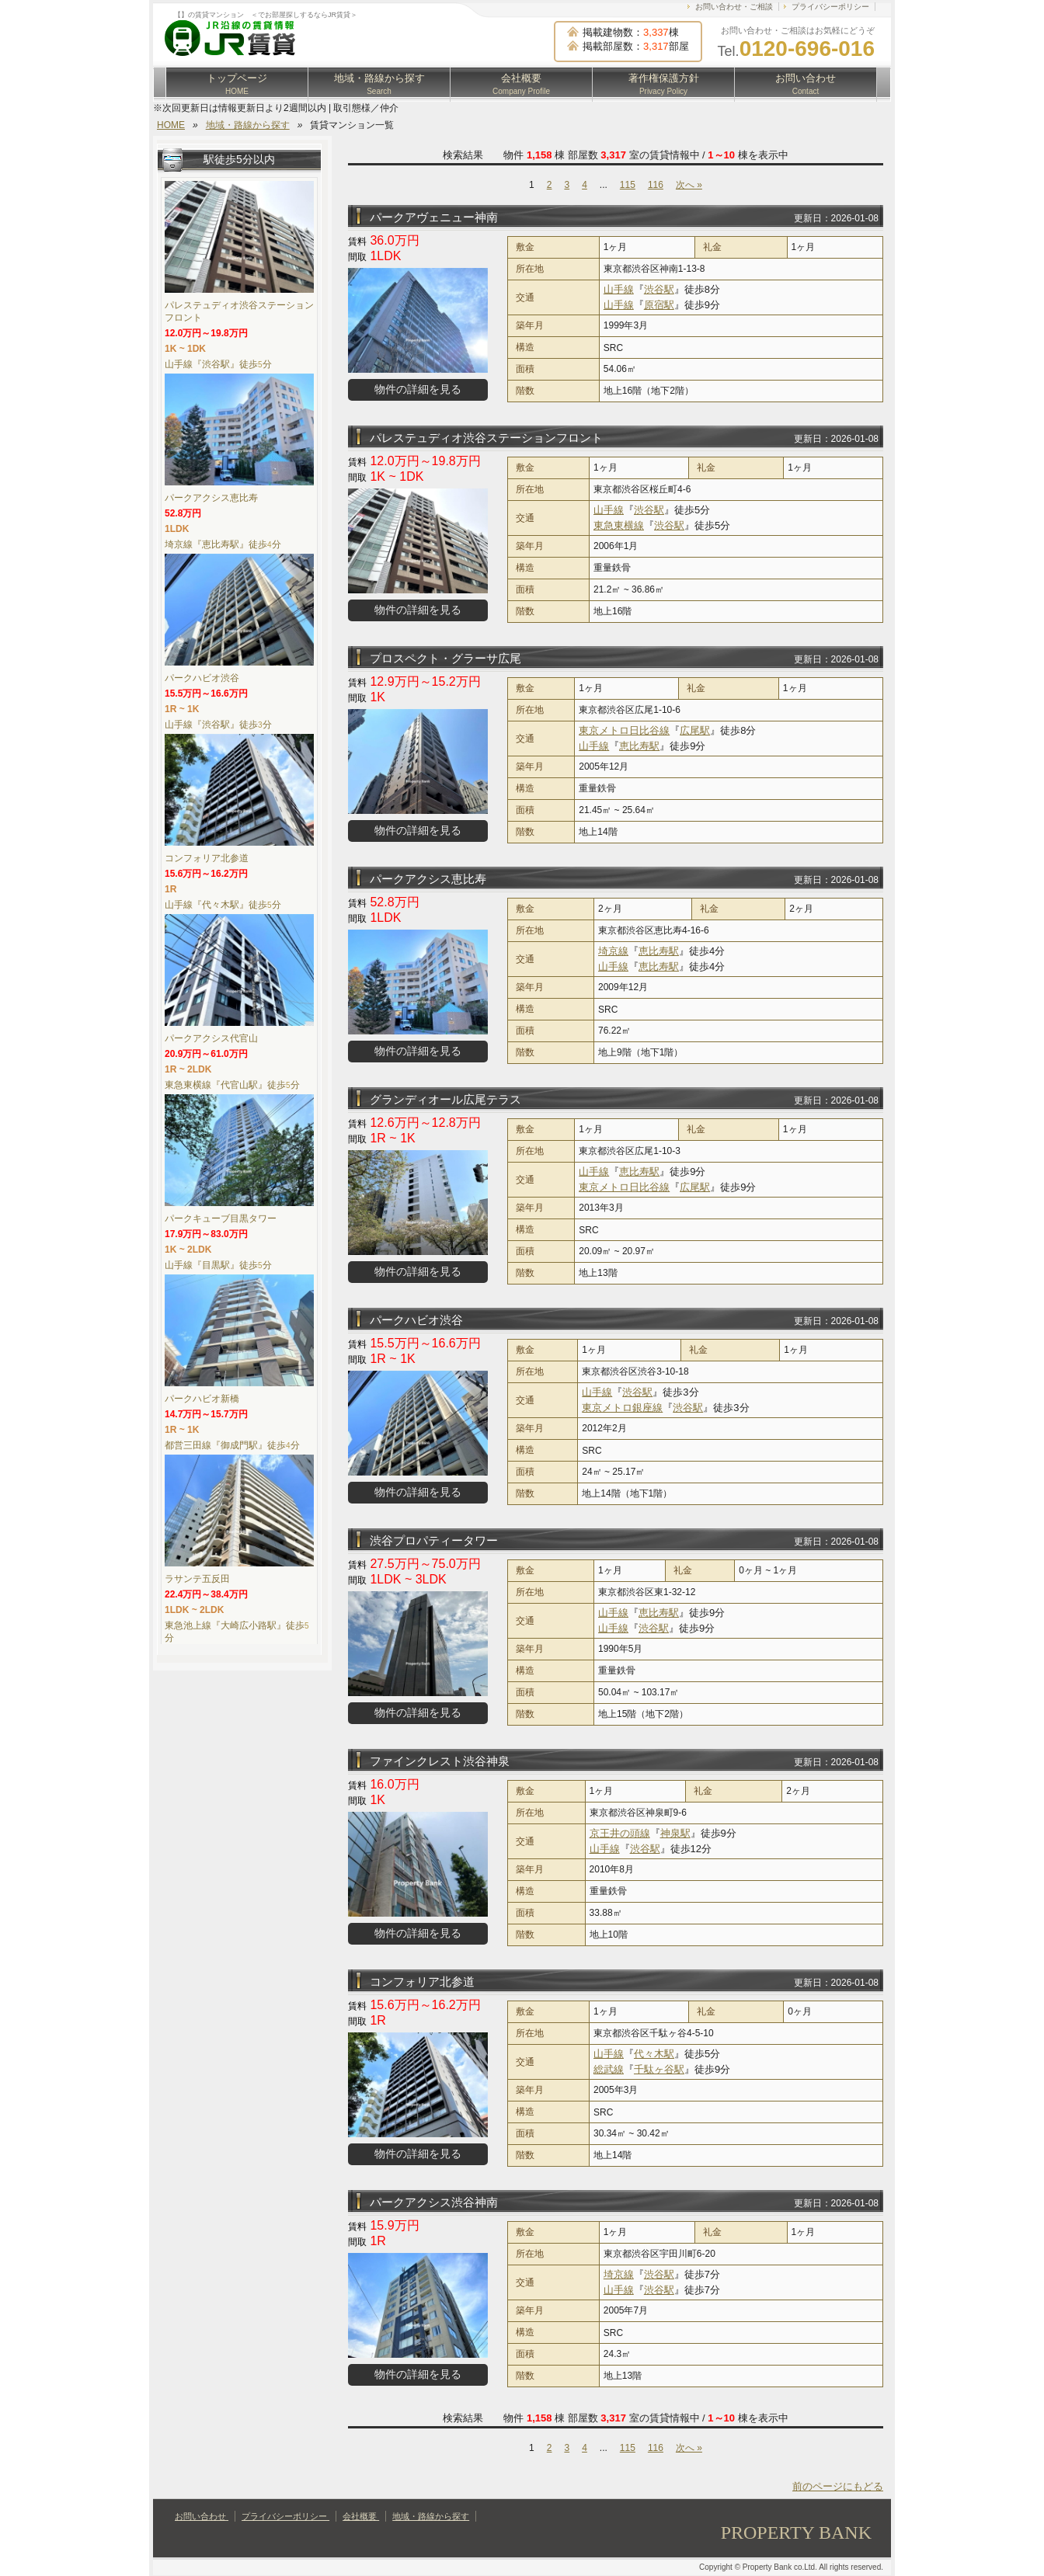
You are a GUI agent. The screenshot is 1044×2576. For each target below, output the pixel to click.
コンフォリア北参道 (422, 1981)
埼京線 (613, 951)
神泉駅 (675, 1833)
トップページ (237, 84)
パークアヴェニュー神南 (434, 217)
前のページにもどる (837, 2486)
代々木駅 (654, 2054)
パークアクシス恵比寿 (428, 878)
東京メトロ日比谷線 (624, 730)
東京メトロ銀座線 (622, 1407)
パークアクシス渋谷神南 (434, 2202)
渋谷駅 (659, 289)
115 (627, 184)
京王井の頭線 (620, 1833)
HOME (171, 125)
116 (655, 184)
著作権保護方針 (663, 84)
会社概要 (521, 84)
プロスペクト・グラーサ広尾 (445, 658)
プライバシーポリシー (830, 6)
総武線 (608, 2069)
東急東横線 (618, 525)
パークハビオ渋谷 (416, 1319)
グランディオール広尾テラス (445, 1099)
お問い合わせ (805, 84)
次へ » (689, 184)
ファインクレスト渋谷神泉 (440, 1761)
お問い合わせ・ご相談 (734, 6)
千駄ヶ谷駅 (659, 2069)
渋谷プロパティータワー (434, 1540)
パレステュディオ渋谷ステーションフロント (486, 437)
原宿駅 (659, 305)
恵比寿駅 (639, 746)
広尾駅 (695, 730)
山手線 (619, 289)
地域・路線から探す (379, 84)
